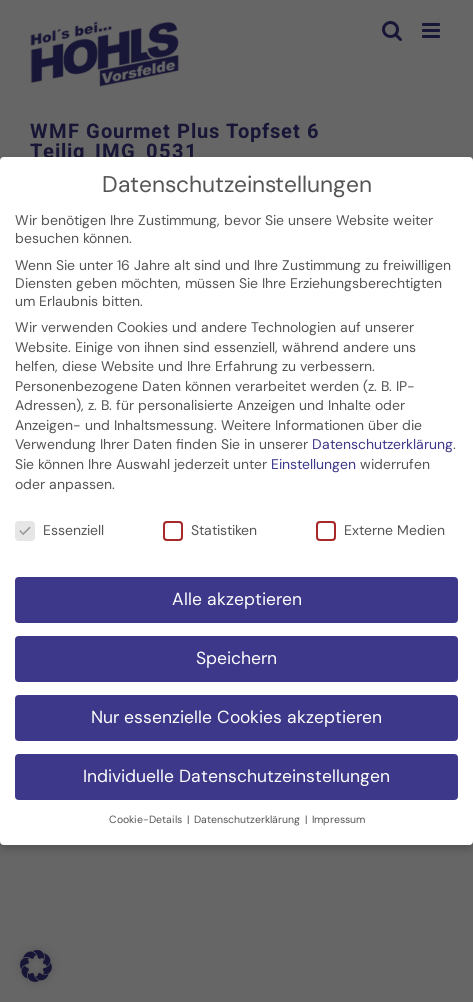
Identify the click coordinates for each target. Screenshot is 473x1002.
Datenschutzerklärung (382, 441)
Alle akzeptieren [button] (237, 595)
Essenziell (59, 526)
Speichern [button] (236, 654)
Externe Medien (380, 526)
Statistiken (210, 526)
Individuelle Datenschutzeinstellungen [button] (236, 772)
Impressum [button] (338, 815)
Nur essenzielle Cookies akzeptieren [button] (236, 713)
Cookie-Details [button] (147, 815)
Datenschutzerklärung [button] (248, 815)
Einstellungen (313, 460)
